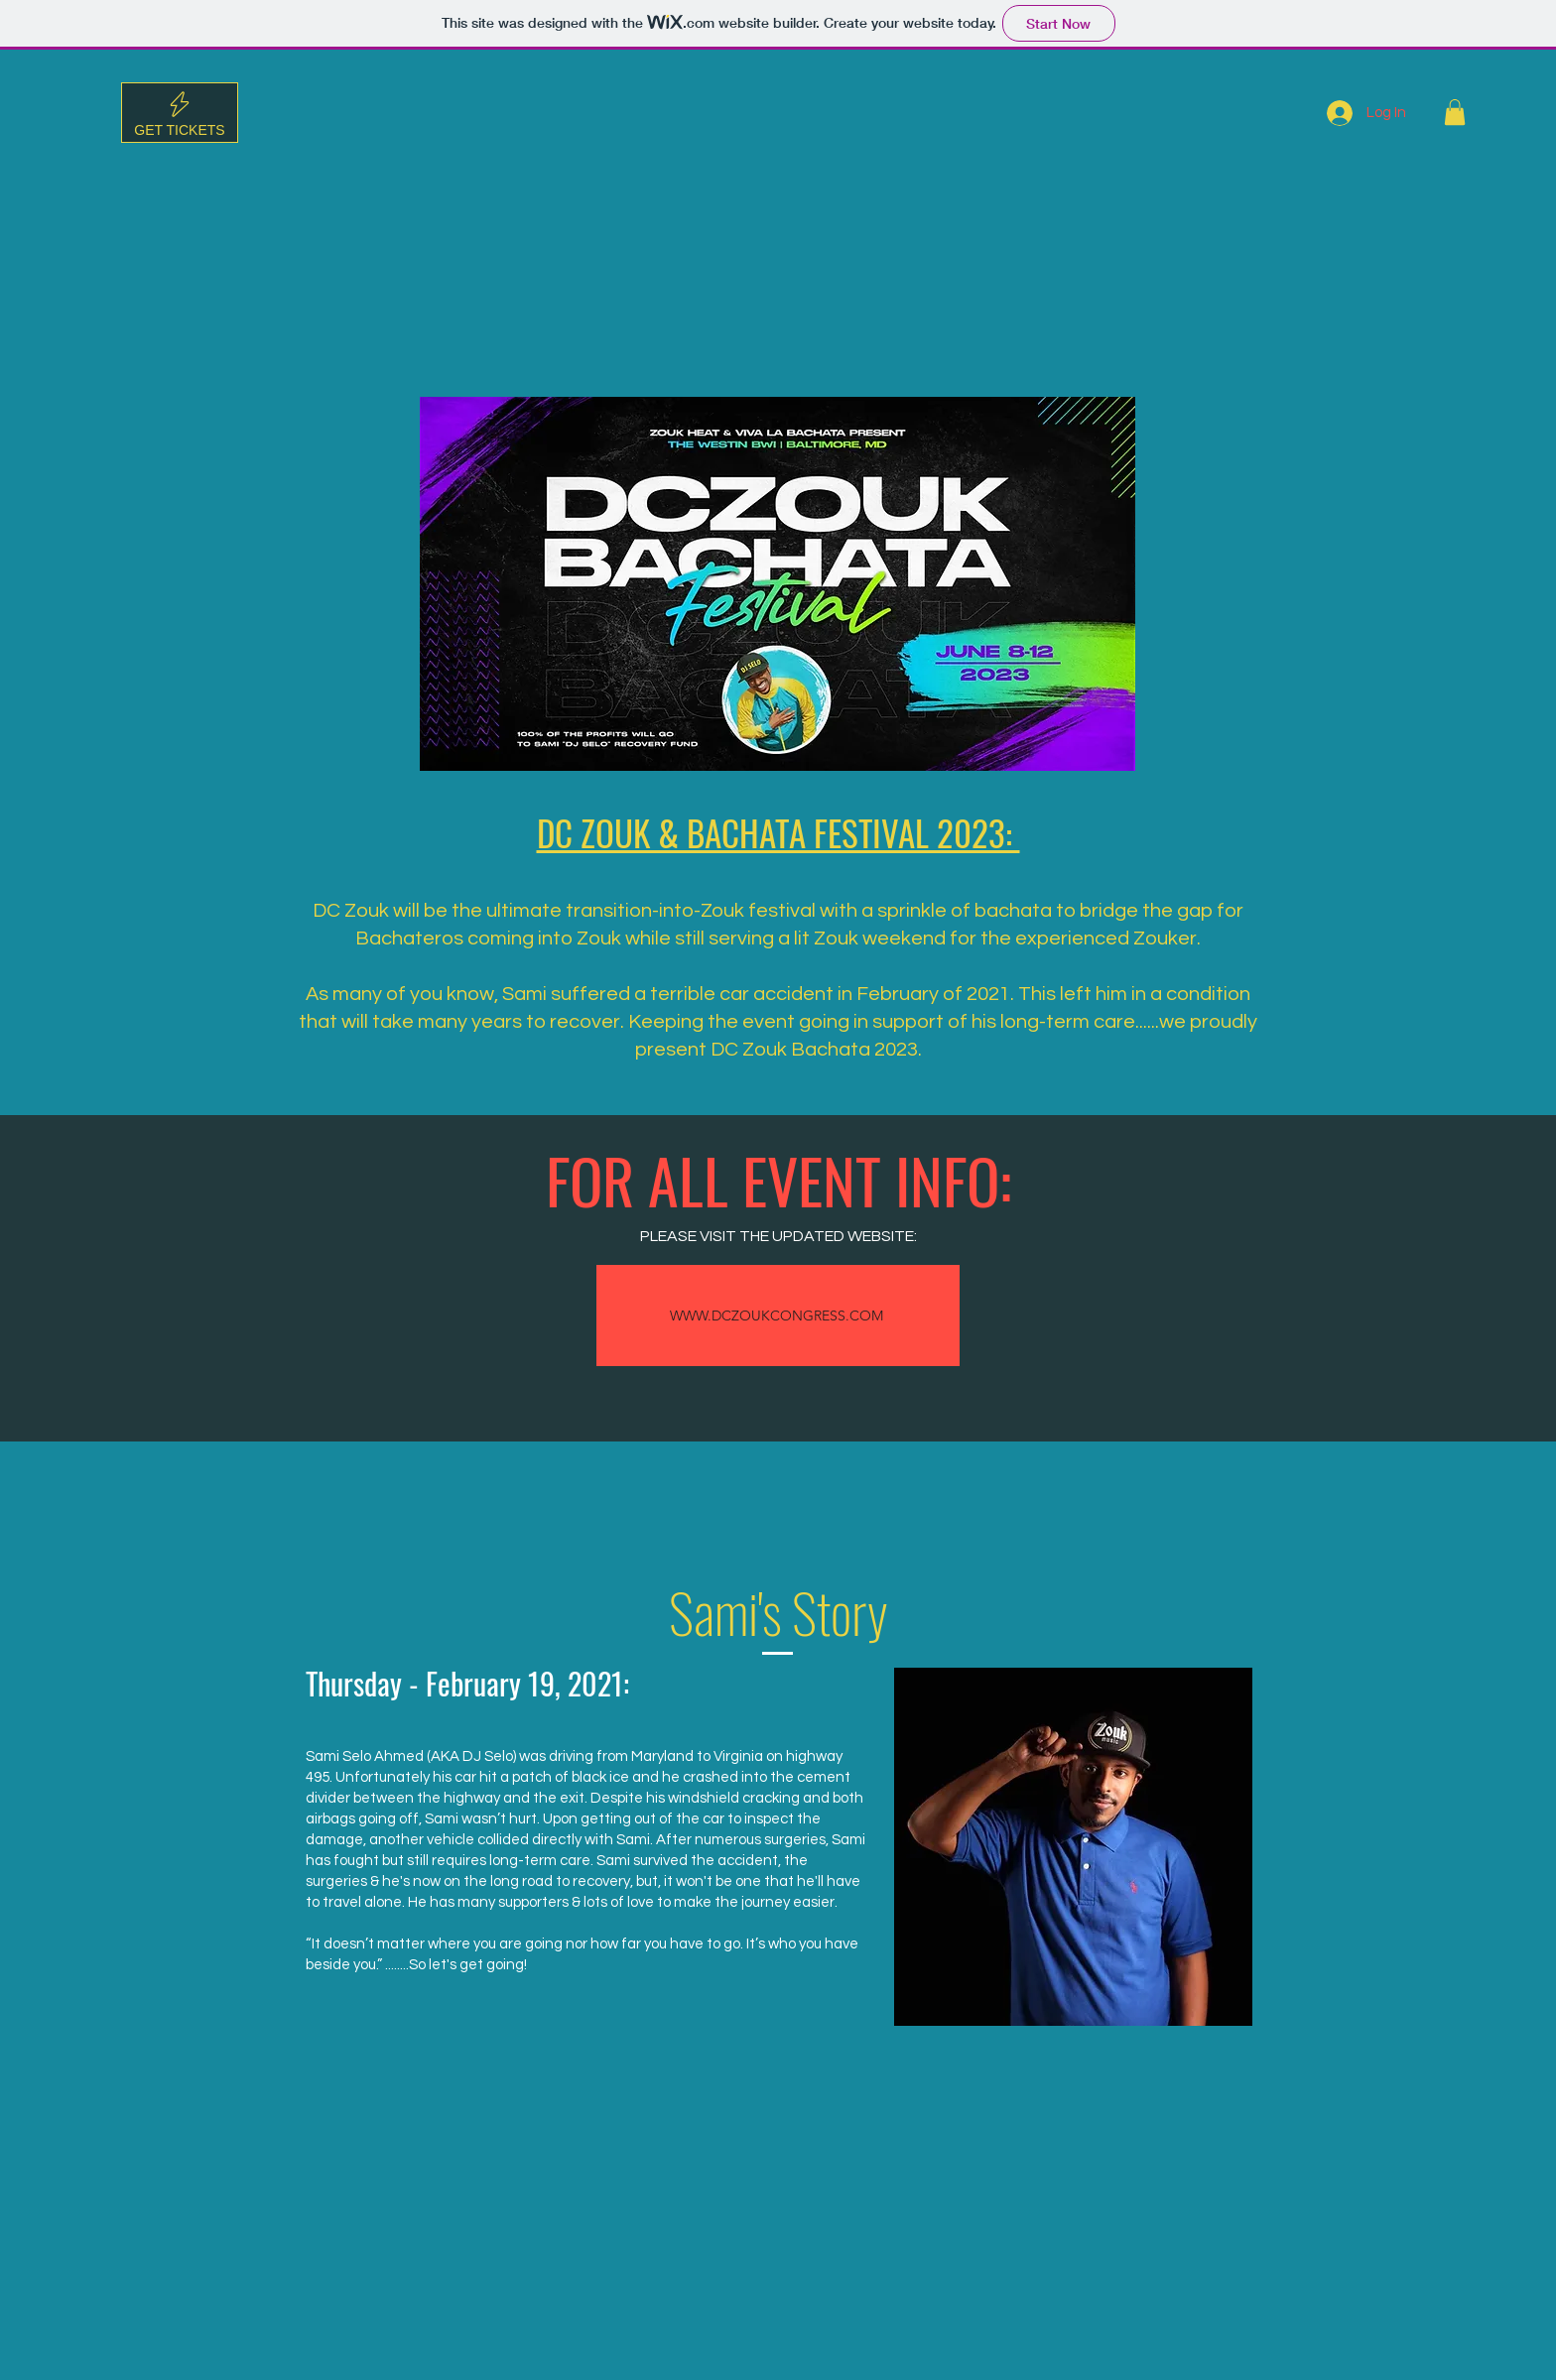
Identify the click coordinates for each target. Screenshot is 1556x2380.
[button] (1455, 112)
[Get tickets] (179, 112)
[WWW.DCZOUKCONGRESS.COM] (778, 1315)
